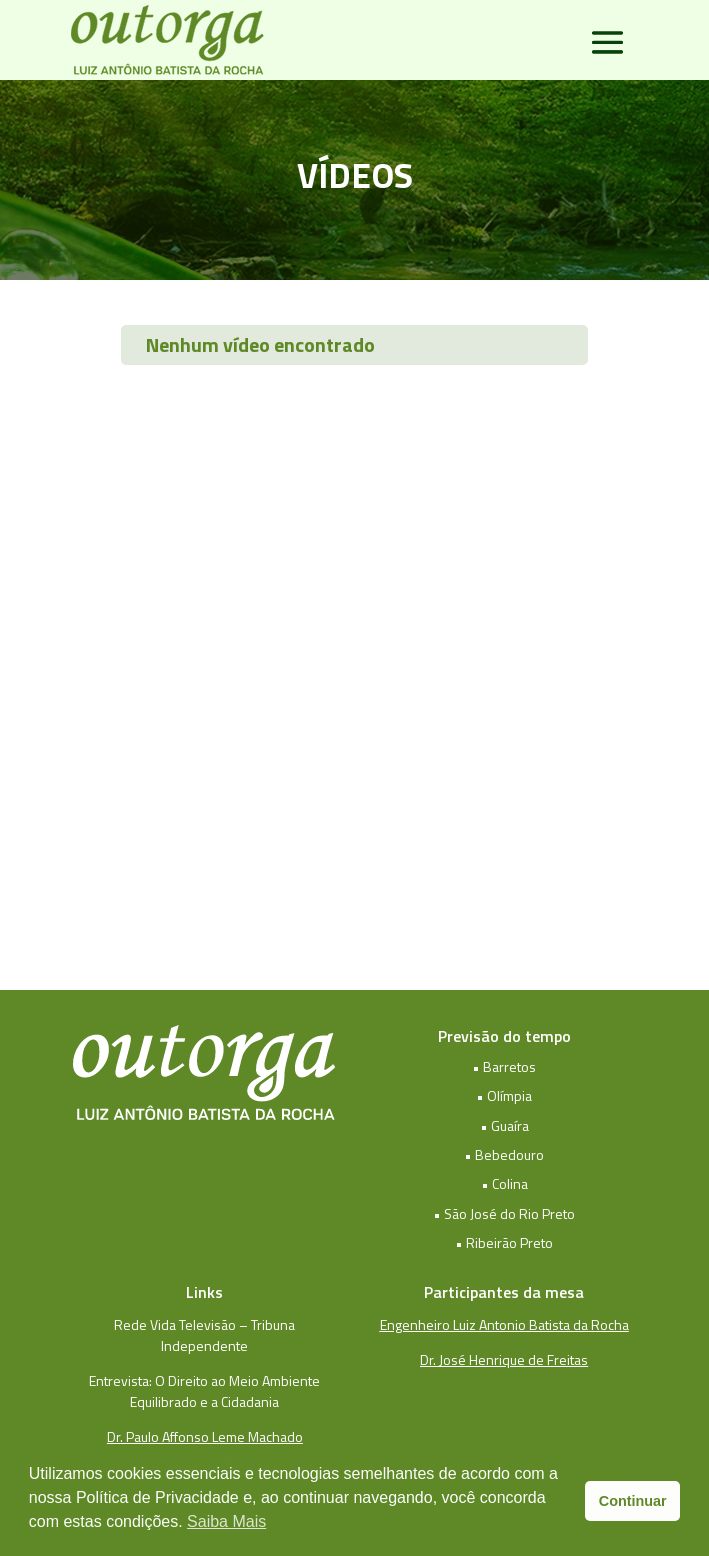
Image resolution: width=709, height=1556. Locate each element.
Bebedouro (509, 1154)
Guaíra (510, 1125)
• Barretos (504, 1066)
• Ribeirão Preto (504, 1242)
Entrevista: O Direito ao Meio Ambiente (204, 1380)
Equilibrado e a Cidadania (204, 1401)
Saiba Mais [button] (226, 1521)
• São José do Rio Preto (504, 1213)
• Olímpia (504, 1095)
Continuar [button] (633, 1501)
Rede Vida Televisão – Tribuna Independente (204, 1335)
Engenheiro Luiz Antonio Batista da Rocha (504, 1324)
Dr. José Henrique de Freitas (504, 1359)
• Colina (504, 1183)
